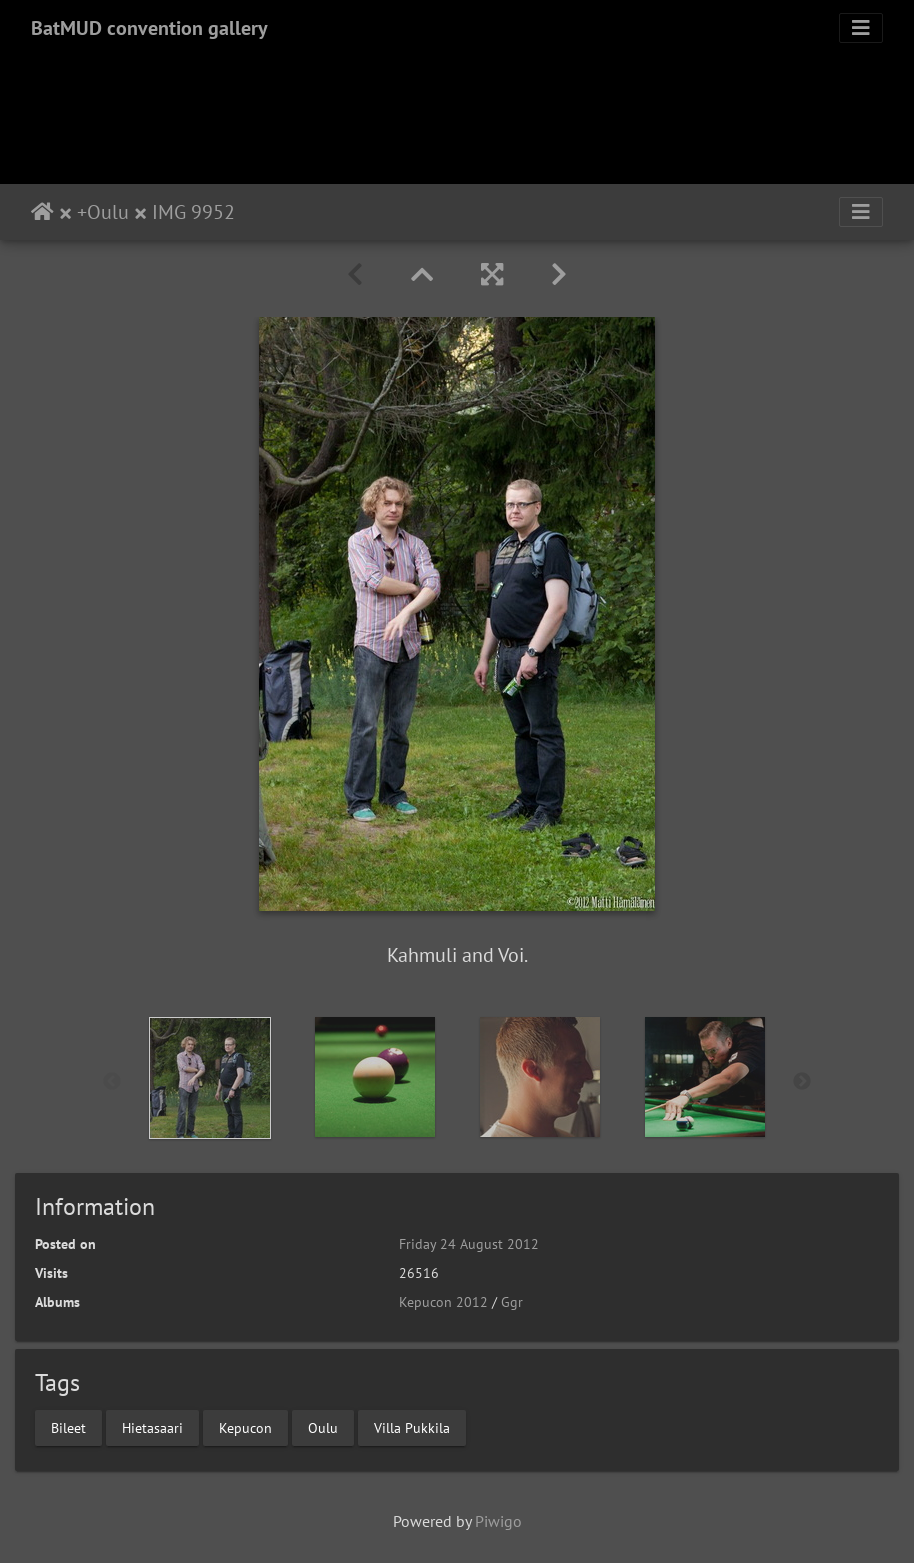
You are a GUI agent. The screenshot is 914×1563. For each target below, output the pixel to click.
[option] (209, 1078)
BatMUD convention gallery (149, 28)
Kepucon (245, 1427)
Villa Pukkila (412, 1427)
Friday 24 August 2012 (469, 1244)
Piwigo (498, 1521)
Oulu (108, 212)
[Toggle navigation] (861, 28)
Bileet (68, 1427)
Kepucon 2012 (443, 1302)
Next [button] (802, 1082)
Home (42, 212)
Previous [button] (112, 1082)
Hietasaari (152, 1427)
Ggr (512, 1302)
